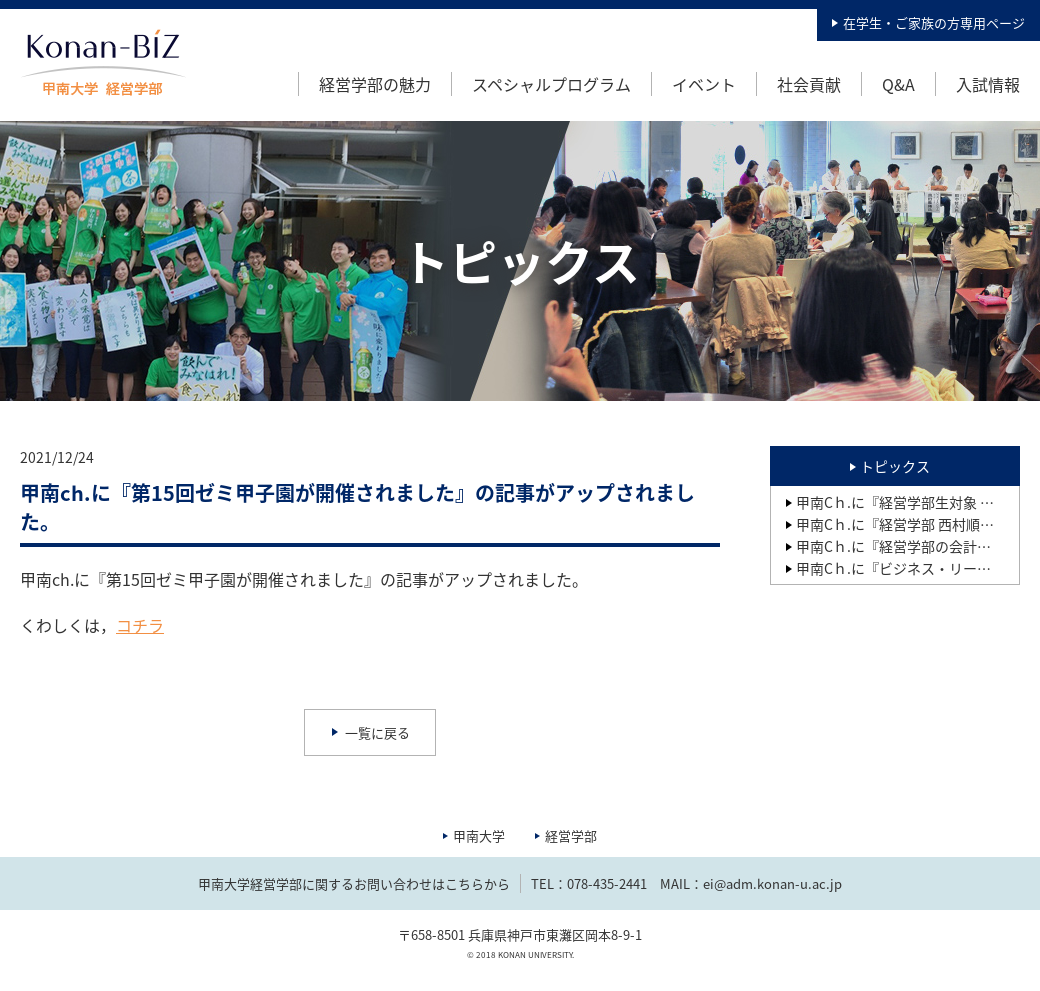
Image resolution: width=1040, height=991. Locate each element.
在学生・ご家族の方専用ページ (934, 22)
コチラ (140, 625)
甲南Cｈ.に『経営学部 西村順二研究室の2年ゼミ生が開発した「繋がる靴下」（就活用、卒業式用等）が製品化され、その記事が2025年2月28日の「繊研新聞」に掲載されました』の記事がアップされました (907, 524)
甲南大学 (479, 835)
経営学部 (571, 835)
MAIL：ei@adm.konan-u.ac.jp (751, 883)
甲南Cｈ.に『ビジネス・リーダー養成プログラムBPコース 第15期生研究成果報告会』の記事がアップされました (907, 568)
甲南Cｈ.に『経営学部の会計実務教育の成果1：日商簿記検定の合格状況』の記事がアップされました (907, 546)
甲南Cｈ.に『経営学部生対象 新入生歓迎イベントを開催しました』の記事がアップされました (907, 502)
